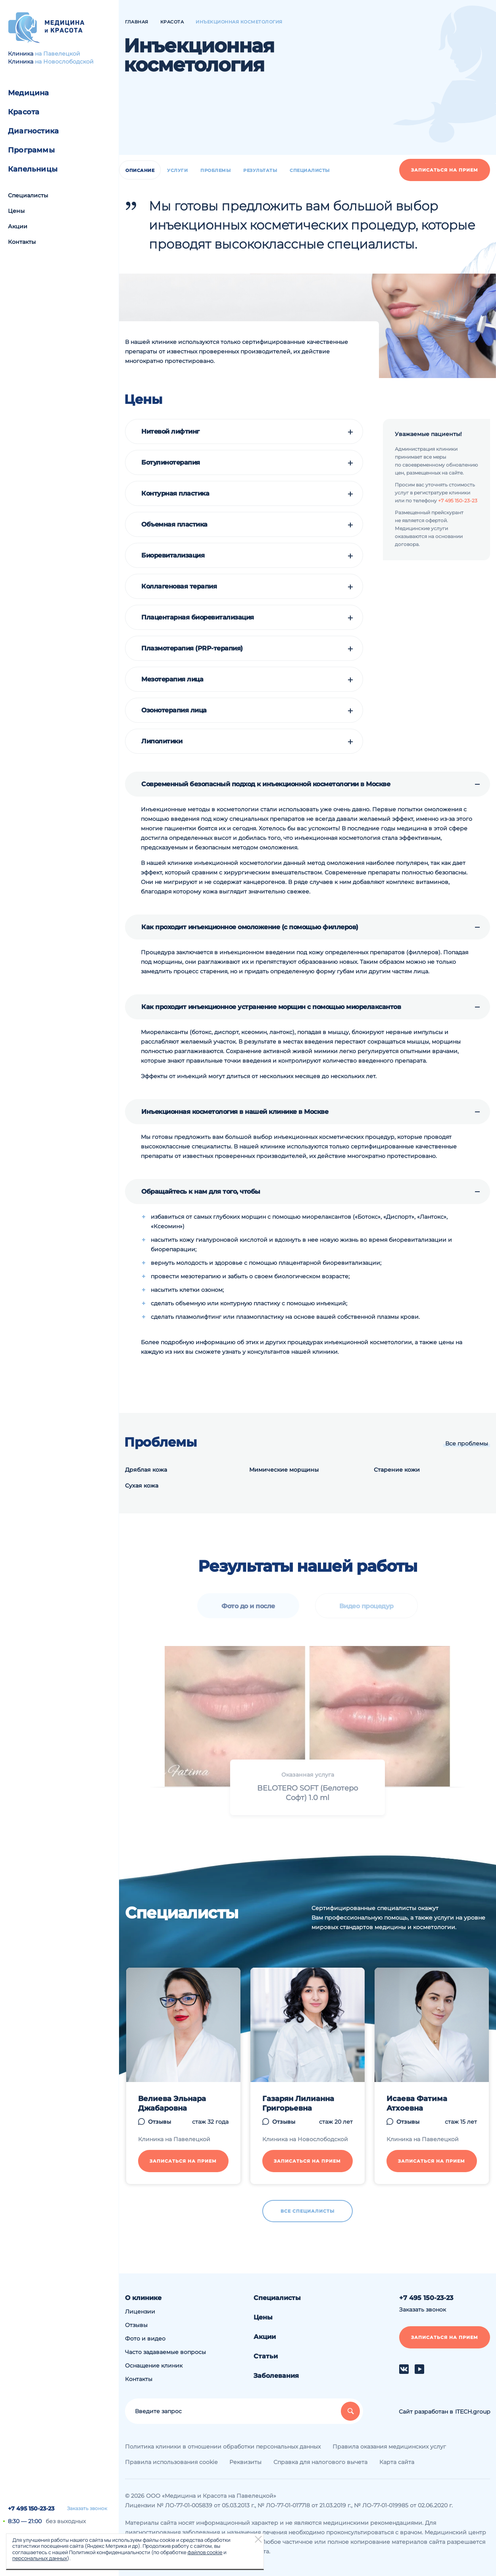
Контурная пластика (175, 493)
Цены (16, 211)
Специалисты (28, 195)
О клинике (143, 2298)
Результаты (260, 170)
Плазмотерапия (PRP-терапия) (192, 648)
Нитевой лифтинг (170, 431)
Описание (139, 170)
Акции (17, 226)
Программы (31, 150)
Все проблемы (466, 1443)
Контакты (22, 242)
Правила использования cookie (171, 2462)
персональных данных (39, 2558)
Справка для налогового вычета (320, 2462)
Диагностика (33, 131)
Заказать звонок (87, 2508)
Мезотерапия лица (172, 679)
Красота (23, 112)
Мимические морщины (284, 1469)
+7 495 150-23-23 (31, 2508)
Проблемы (215, 170)
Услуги (177, 170)
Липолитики (161, 741)
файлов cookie (204, 2552)
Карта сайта (396, 2462)
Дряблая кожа (146, 1469)
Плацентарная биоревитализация (197, 617)
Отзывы (136, 2325)
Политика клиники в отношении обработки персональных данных (223, 2446)
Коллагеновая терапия (179, 586)
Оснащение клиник (154, 2365)
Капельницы (33, 169)
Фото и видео (145, 2338)
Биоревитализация (172, 555)
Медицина (28, 92)
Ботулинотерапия (170, 462)
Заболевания (276, 2375)
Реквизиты (245, 2462)
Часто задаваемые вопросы (165, 2352)
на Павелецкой (57, 53)
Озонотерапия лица (174, 710)
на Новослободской (64, 61)
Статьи (266, 2356)
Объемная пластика (174, 524)
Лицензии (140, 2311)
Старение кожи (397, 1469)
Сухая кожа (141, 1485)
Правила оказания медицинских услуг (389, 2446)
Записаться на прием (444, 170)
